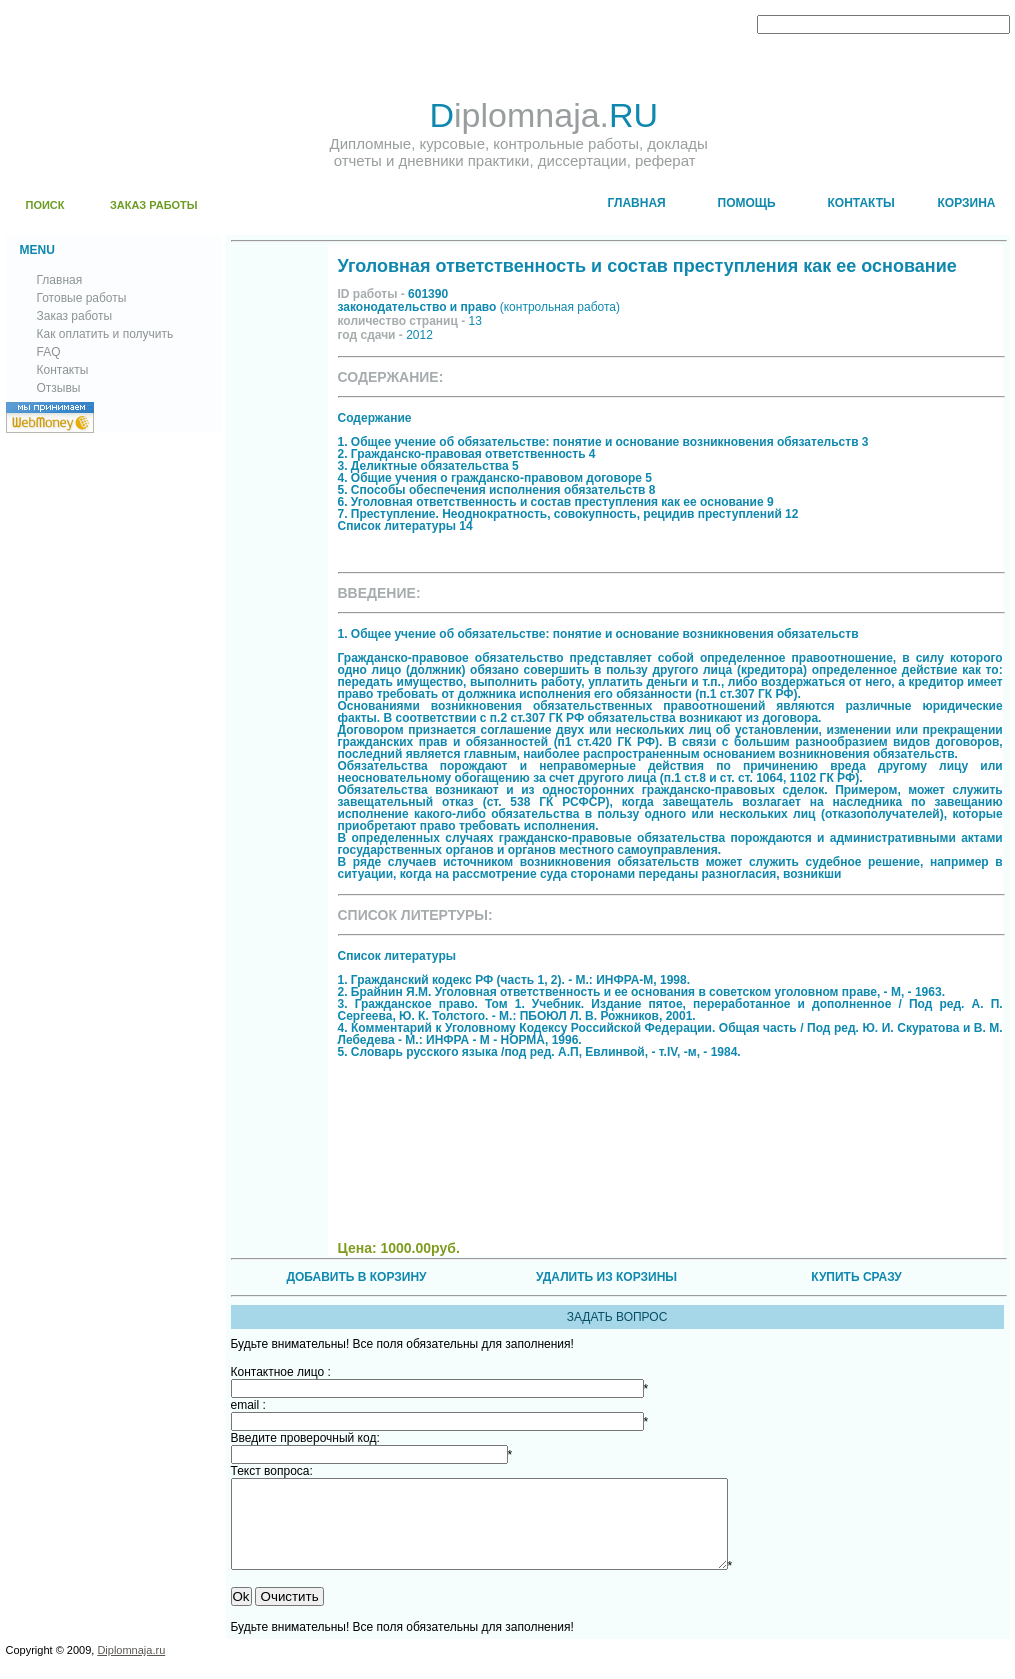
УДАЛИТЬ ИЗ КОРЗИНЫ (606, 1277)
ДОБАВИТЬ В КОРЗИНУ (356, 1277)
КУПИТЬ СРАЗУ (856, 1277)
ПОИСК (45, 205)
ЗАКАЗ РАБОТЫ (154, 205)
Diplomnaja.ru (131, 1668)
